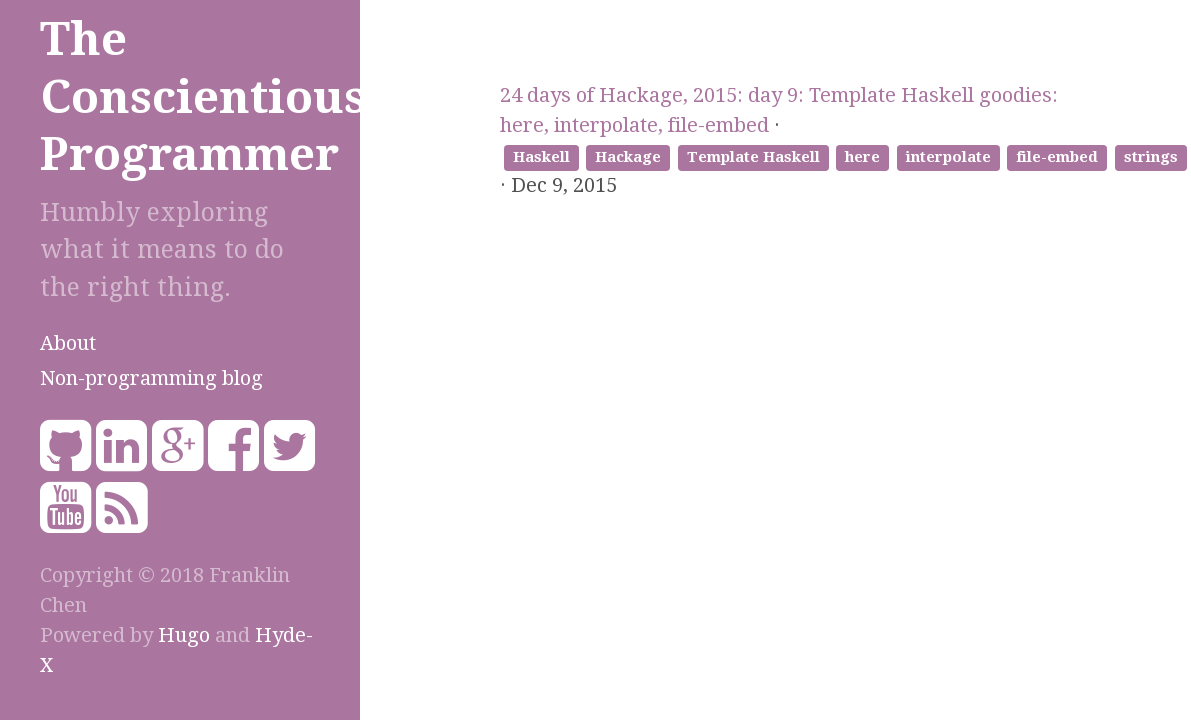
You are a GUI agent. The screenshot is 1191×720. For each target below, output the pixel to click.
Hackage (628, 157)
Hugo (184, 635)
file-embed (1057, 157)
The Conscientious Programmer (203, 96)
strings (1151, 157)
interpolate (948, 157)
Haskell (541, 157)
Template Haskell (753, 157)
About (68, 343)
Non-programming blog (151, 378)
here (862, 157)
